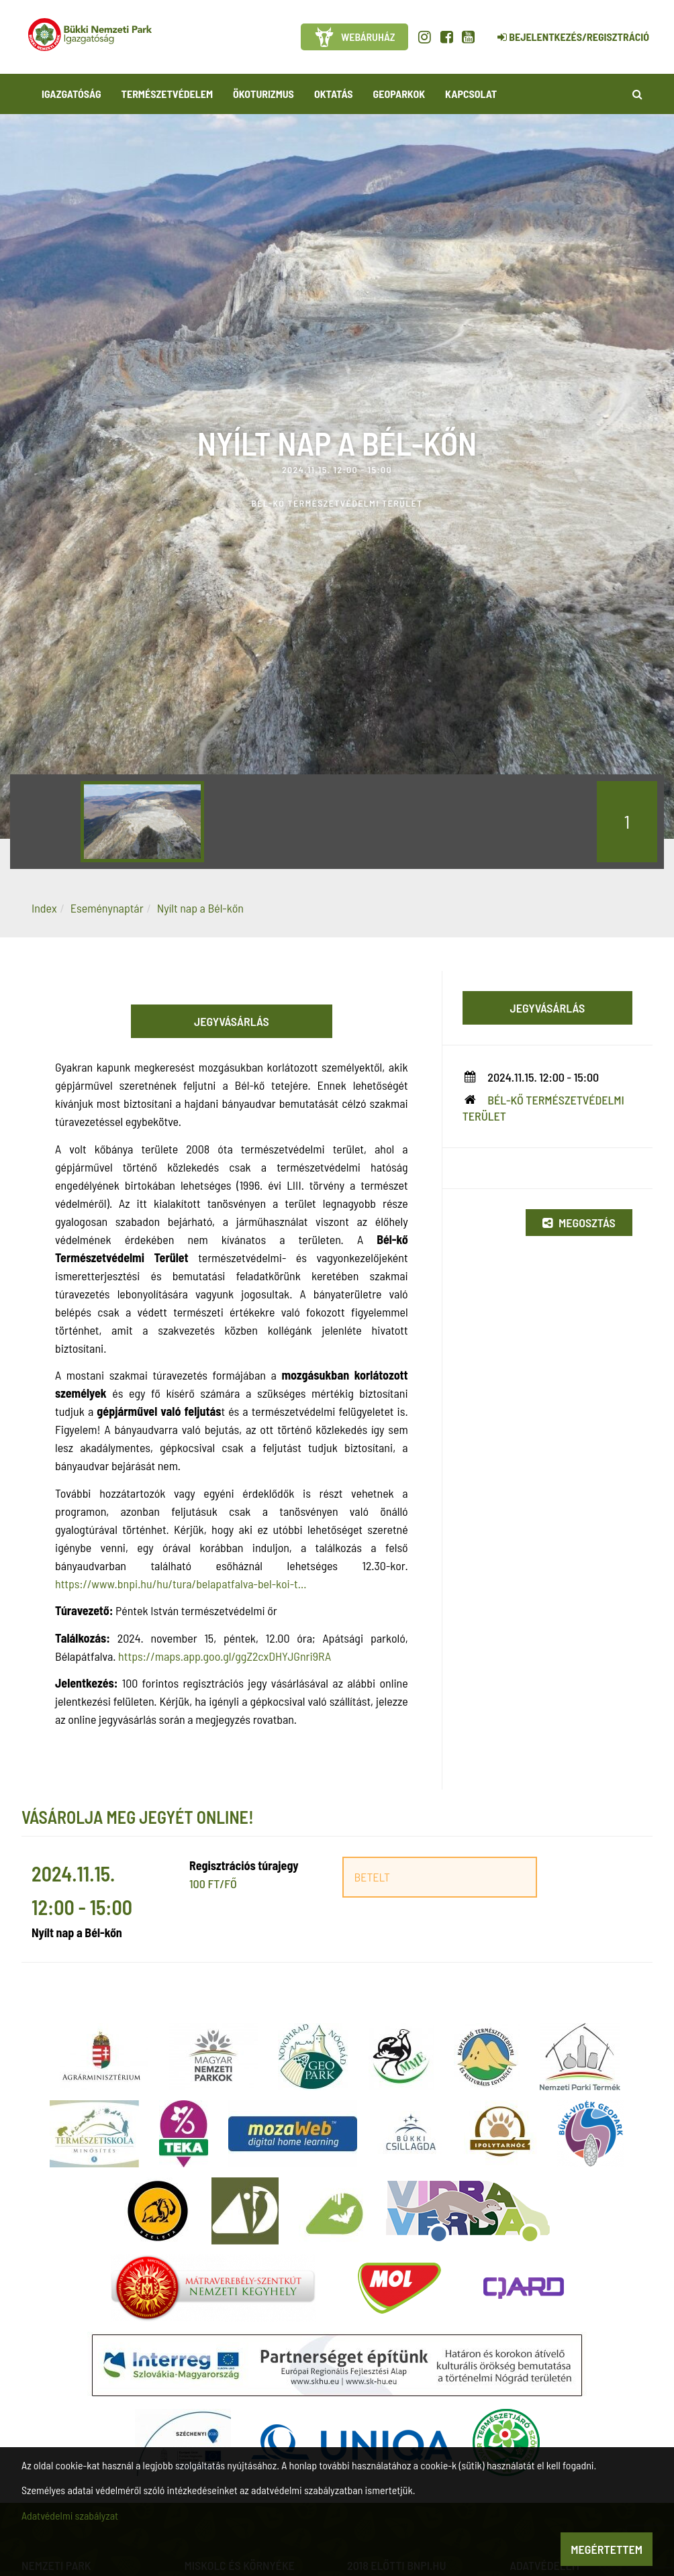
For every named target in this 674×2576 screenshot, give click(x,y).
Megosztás (578, 1222)
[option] (142, 821)
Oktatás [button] (333, 93)
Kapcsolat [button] (471, 93)
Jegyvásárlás (231, 1021)
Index (44, 907)
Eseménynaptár (107, 907)
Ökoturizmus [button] (263, 93)
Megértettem (606, 2549)
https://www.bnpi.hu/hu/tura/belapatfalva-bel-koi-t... (180, 1583)
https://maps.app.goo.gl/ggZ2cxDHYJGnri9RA (224, 1656)
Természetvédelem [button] (167, 93)
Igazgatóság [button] (71, 93)
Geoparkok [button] (399, 93)
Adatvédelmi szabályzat (69, 2515)
